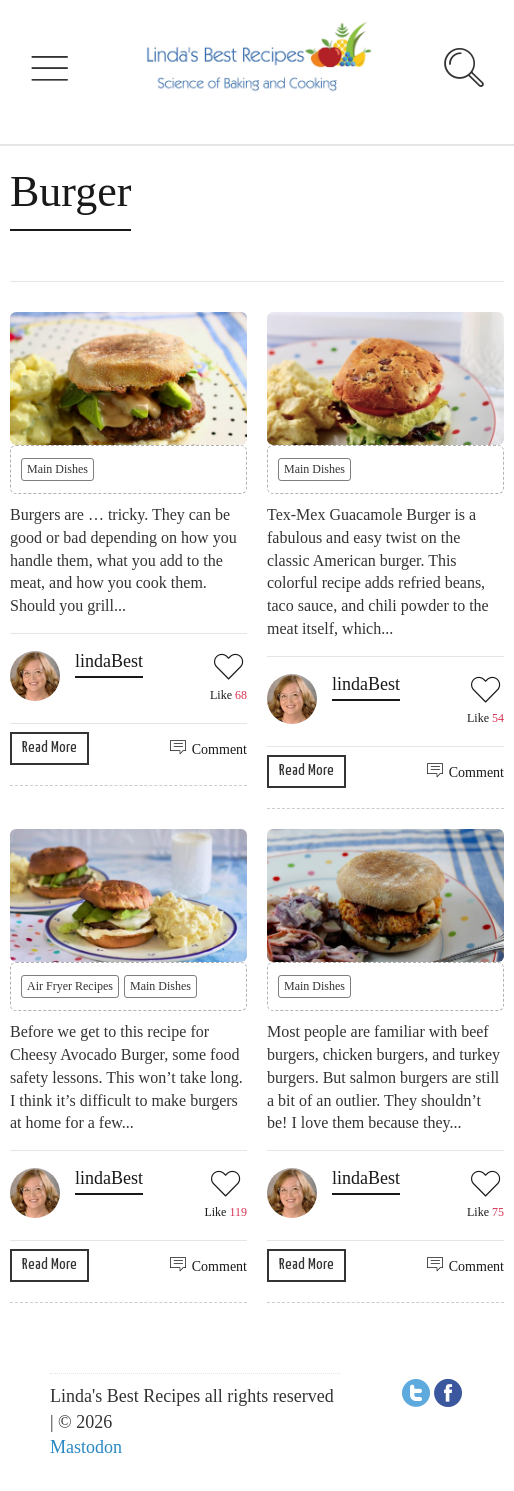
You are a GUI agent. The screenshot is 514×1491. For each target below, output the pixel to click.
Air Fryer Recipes (70, 986)
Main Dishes (57, 469)
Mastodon (86, 1447)
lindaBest (109, 661)
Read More (49, 747)
